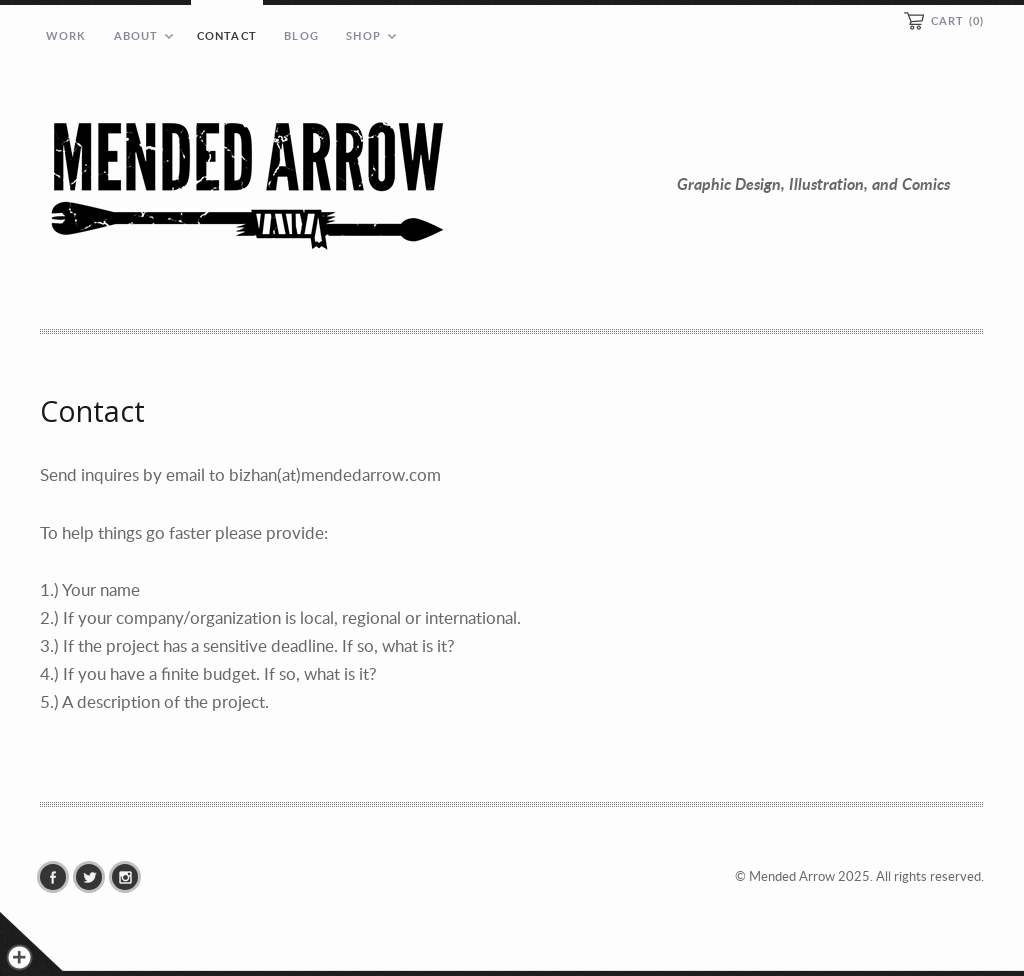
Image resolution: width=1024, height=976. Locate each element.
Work (66, 35)
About (136, 35)
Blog (301, 35)
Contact (227, 35)
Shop (363, 35)
